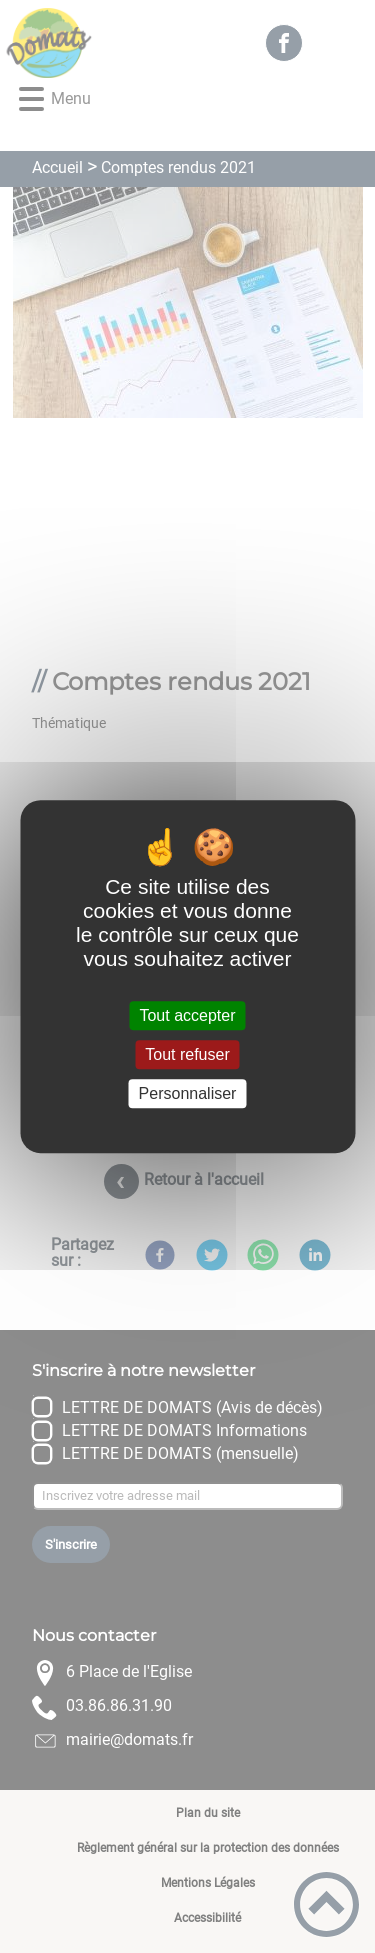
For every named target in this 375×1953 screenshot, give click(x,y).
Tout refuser (187, 1054)
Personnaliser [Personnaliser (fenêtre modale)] (188, 1093)
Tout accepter (187, 1015)
